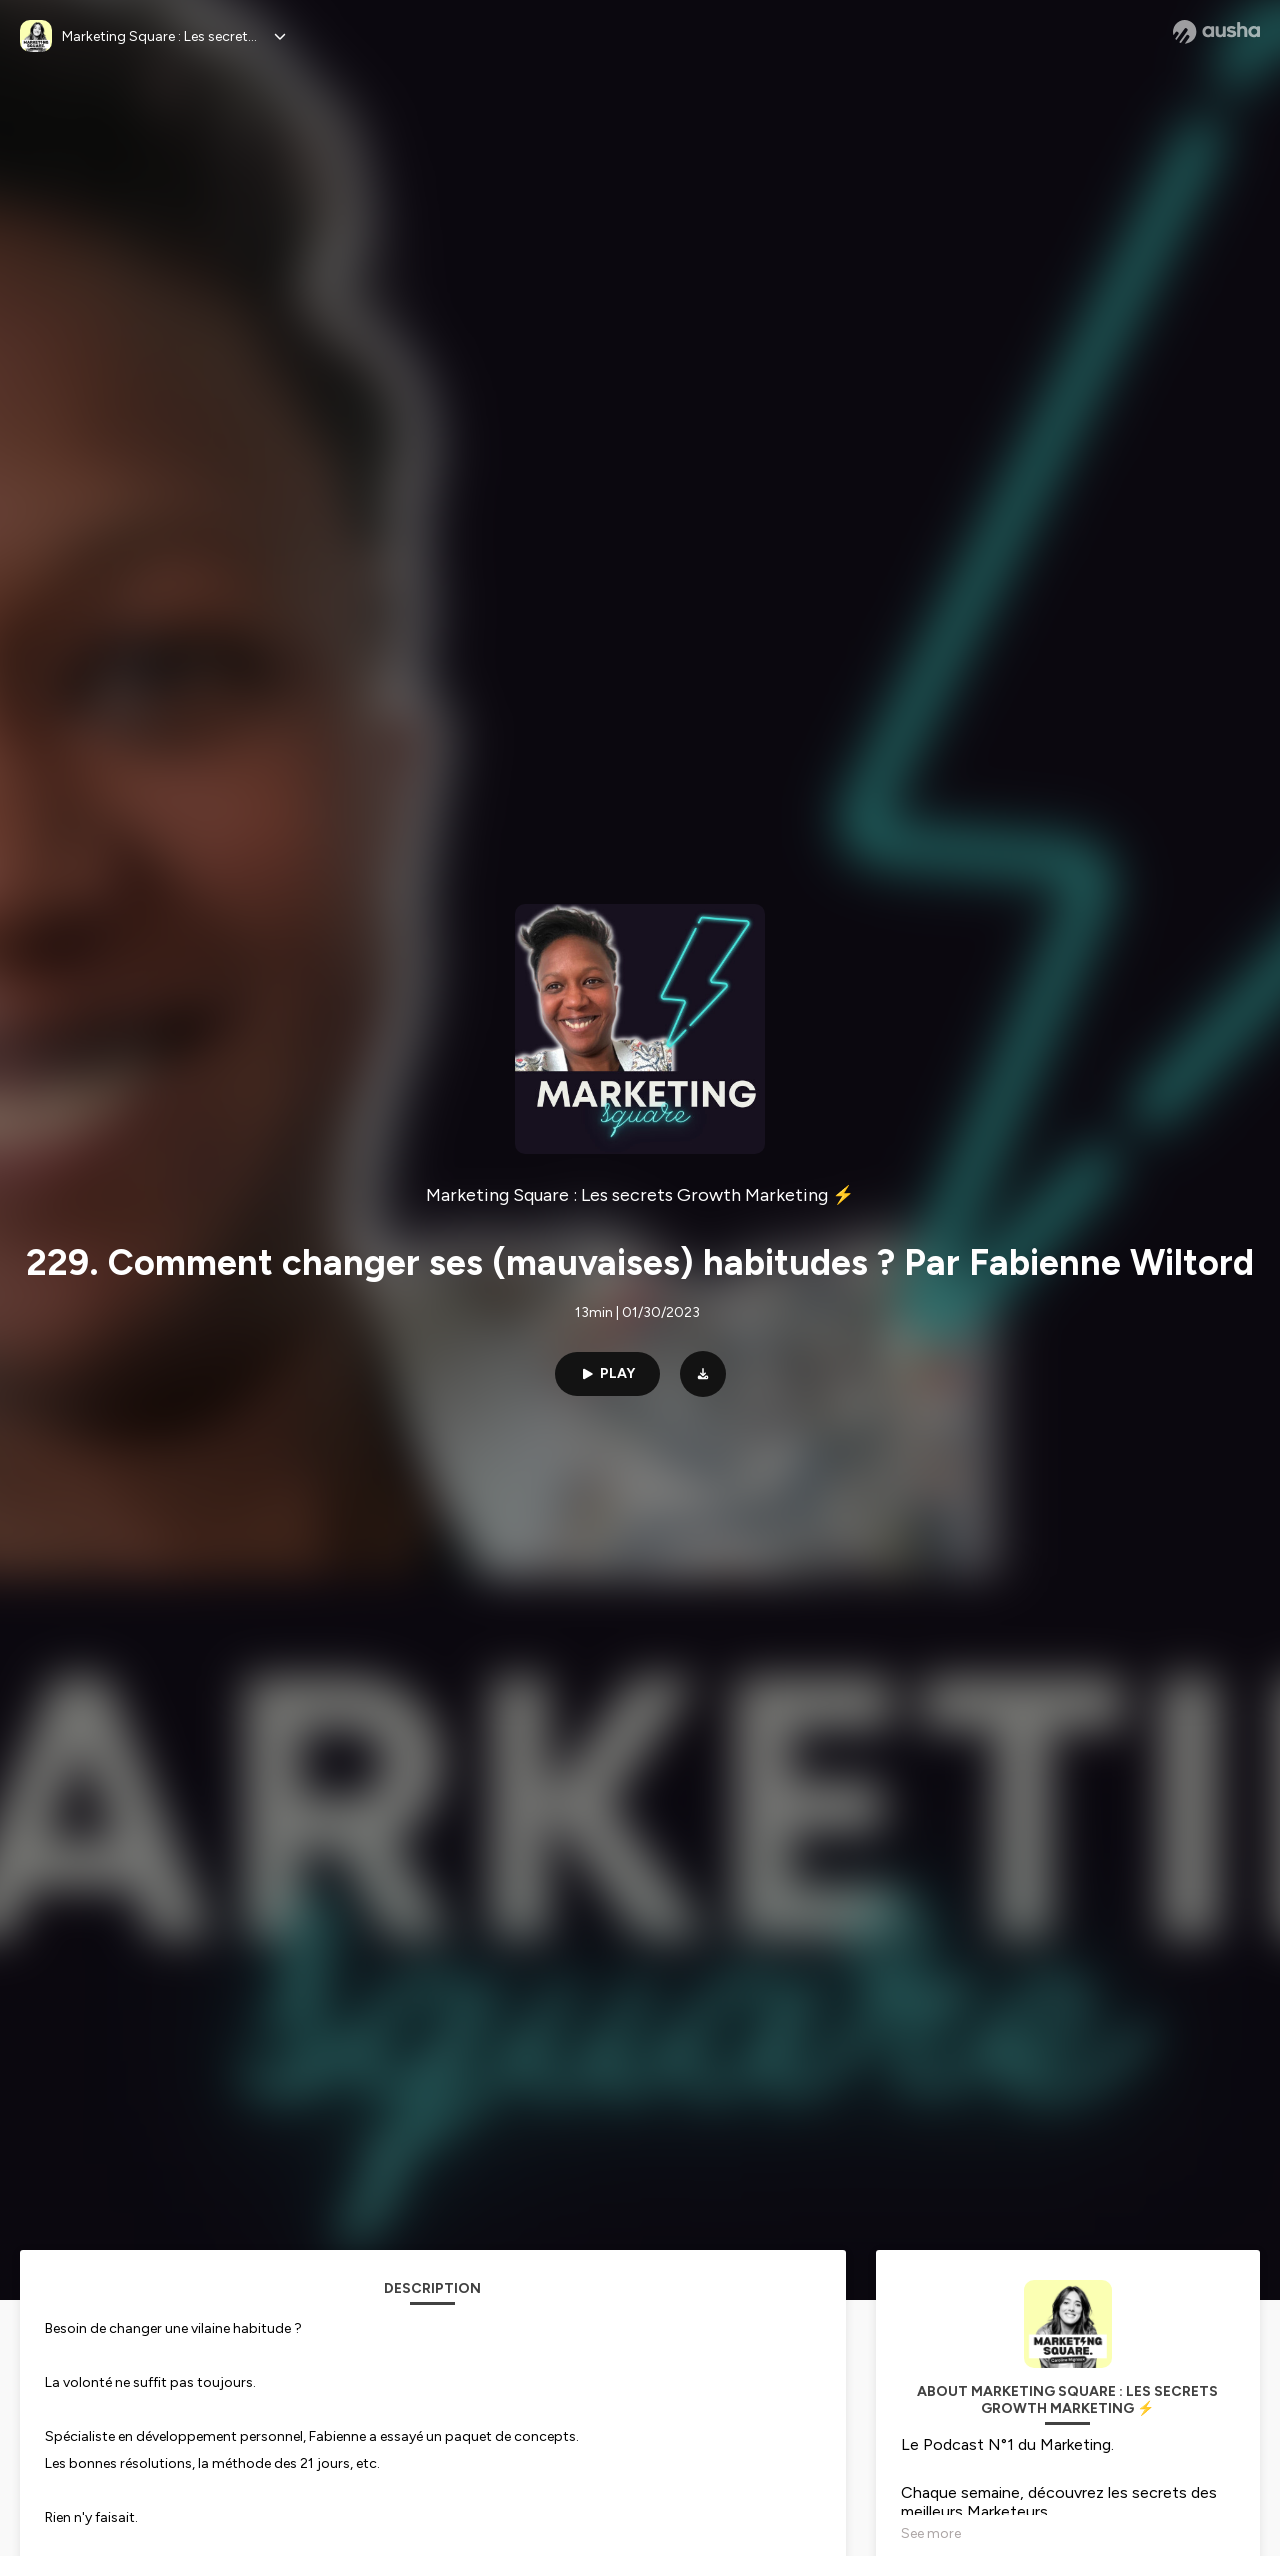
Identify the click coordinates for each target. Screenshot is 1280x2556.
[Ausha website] (1216, 32)
